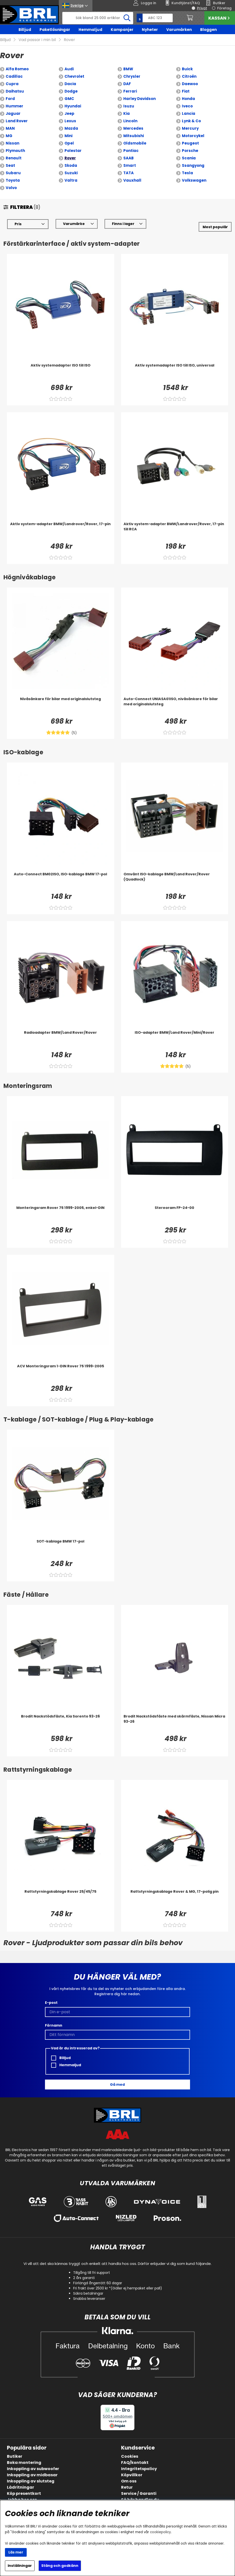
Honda (188, 98)
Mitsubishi (133, 135)
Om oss (128, 2481)
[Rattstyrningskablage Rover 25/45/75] (60, 1899)
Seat (10, 165)
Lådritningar (20, 2487)
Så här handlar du (140, 2499)
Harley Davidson (139, 98)
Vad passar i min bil (37, 40)
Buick (187, 69)
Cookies (129, 2456)
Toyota (13, 180)
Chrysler (131, 76)
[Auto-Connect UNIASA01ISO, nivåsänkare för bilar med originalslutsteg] (174, 706)
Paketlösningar (55, 29)
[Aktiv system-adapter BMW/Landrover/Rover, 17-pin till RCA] (174, 531)
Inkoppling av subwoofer (33, 2469)
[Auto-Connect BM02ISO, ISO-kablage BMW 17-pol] (60, 881)
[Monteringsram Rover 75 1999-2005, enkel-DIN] (60, 1215)
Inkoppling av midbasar (32, 2475)
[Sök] (97, 18)
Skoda (70, 165)
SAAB (128, 158)
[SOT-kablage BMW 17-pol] (60, 1549)
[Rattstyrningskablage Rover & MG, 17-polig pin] (174, 1899)
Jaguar (13, 113)
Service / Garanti (138, 2493)
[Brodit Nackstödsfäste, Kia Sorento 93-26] (60, 1724)
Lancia (188, 113)
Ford (10, 98)
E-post (51, 2002)
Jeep (69, 113)
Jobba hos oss (22, 2499)
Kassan (219, 18)
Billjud (25, 29)
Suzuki (71, 172)
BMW (128, 69)
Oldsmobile (134, 143)
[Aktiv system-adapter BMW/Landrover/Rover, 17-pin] (60, 531)
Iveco (187, 106)
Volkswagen (194, 180)
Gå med (117, 2084)
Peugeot (190, 143)
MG (9, 135)
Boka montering (24, 2462)
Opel (69, 143)
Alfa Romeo (17, 69)
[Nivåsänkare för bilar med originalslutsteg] (60, 706)
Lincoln (130, 120)
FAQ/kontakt (135, 2462)
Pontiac (131, 150)
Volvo (11, 187)
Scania (189, 158)
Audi (69, 69)
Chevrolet (74, 76)
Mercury (190, 128)
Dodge (71, 91)
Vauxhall (132, 180)
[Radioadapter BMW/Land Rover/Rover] (60, 1040)
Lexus (70, 120)
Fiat (186, 91)
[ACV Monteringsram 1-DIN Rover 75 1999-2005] (60, 1373)
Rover (69, 40)
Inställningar (20, 2565)
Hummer (14, 106)
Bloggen (208, 29)
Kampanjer (122, 29)
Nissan (12, 143)
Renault (13, 158)
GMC (69, 98)
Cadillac (14, 76)
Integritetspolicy (139, 2469)
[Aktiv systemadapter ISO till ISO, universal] (174, 373)
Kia (126, 113)
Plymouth (15, 150)
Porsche (190, 150)
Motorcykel (193, 135)
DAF (127, 83)
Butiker (14, 2456)
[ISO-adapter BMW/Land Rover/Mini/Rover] (174, 1040)
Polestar (73, 150)
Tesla (187, 172)
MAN (10, 128)
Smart (129, 165)
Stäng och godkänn (59, 2565)
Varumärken (179, 29)
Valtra (70, 180)
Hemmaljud (90, 29)
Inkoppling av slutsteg (30, 2481)
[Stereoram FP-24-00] (174, 1215)
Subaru (13, 172)
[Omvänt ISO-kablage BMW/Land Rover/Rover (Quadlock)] (174, 881)
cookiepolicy (160, 2532)
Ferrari (130, 91)
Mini (68, 135)
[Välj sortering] (215, 226)
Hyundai (72, 106)
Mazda (71, 128)
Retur (127, 2487)
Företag (224, 8)
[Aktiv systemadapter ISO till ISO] (60, 373)
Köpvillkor (131, 2475)
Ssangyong (193, 165)
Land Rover (17, 120)
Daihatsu (15, 91)
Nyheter (150, 29)
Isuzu (128, 106)
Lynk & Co (191, 120)
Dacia (70, 83)
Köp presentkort (24, 2493)
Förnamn (53, 2025)
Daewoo (190, 83)
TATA (128, 172)
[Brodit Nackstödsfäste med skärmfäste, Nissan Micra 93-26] (174, 1724)
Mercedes (133, 128)
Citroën (189, 76)
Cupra (12, 83)
